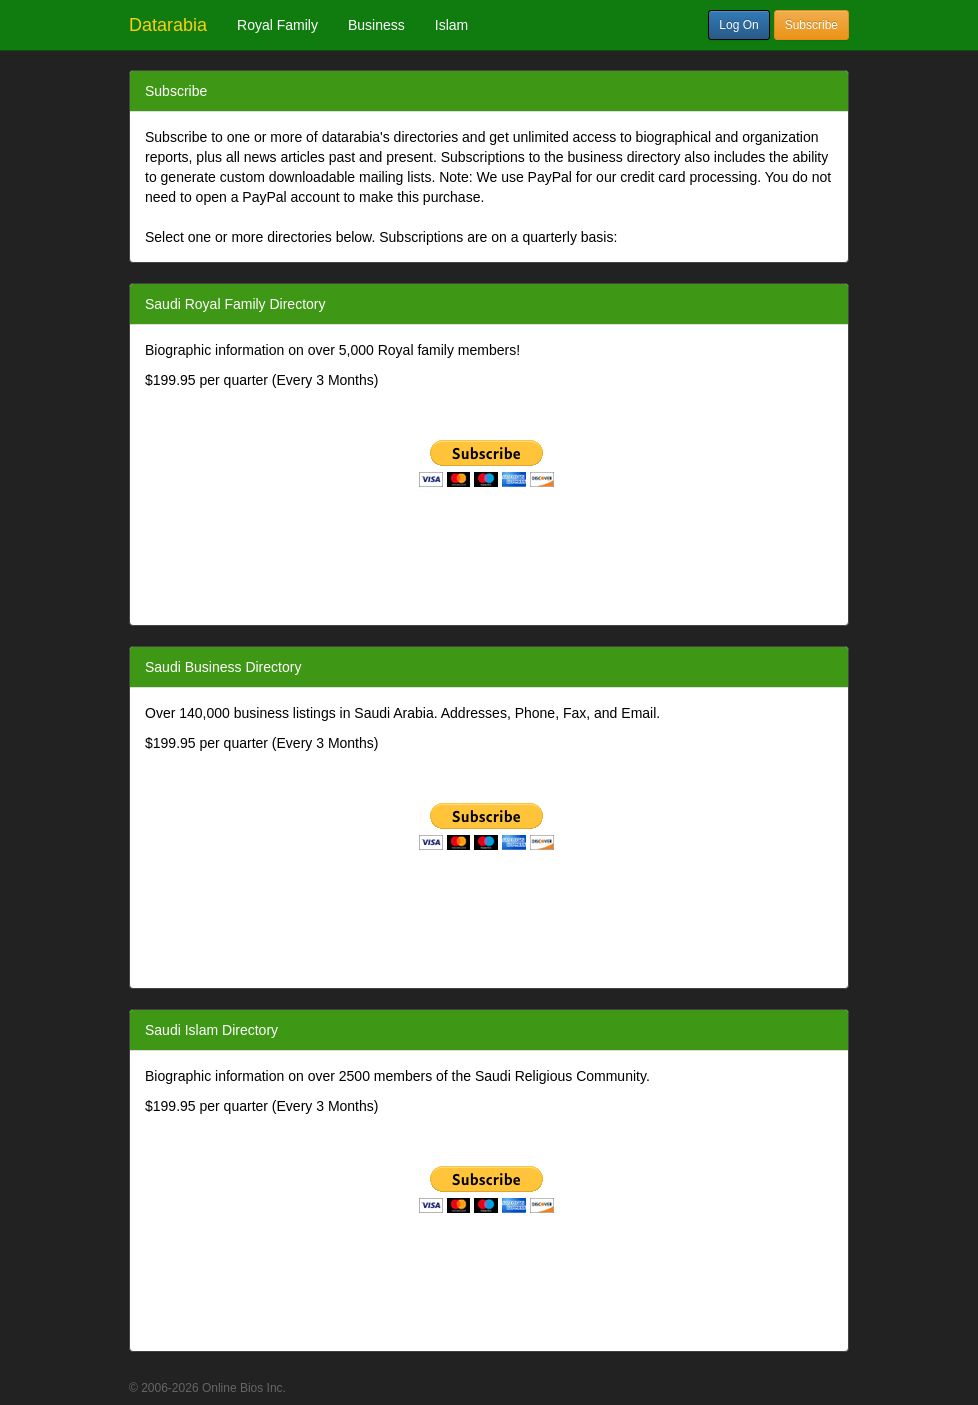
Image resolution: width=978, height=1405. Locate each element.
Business (376, 25)
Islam (451, 25)
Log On (738, 25)
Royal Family (277, 25)
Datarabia (168, 25)
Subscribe (811, 25)
